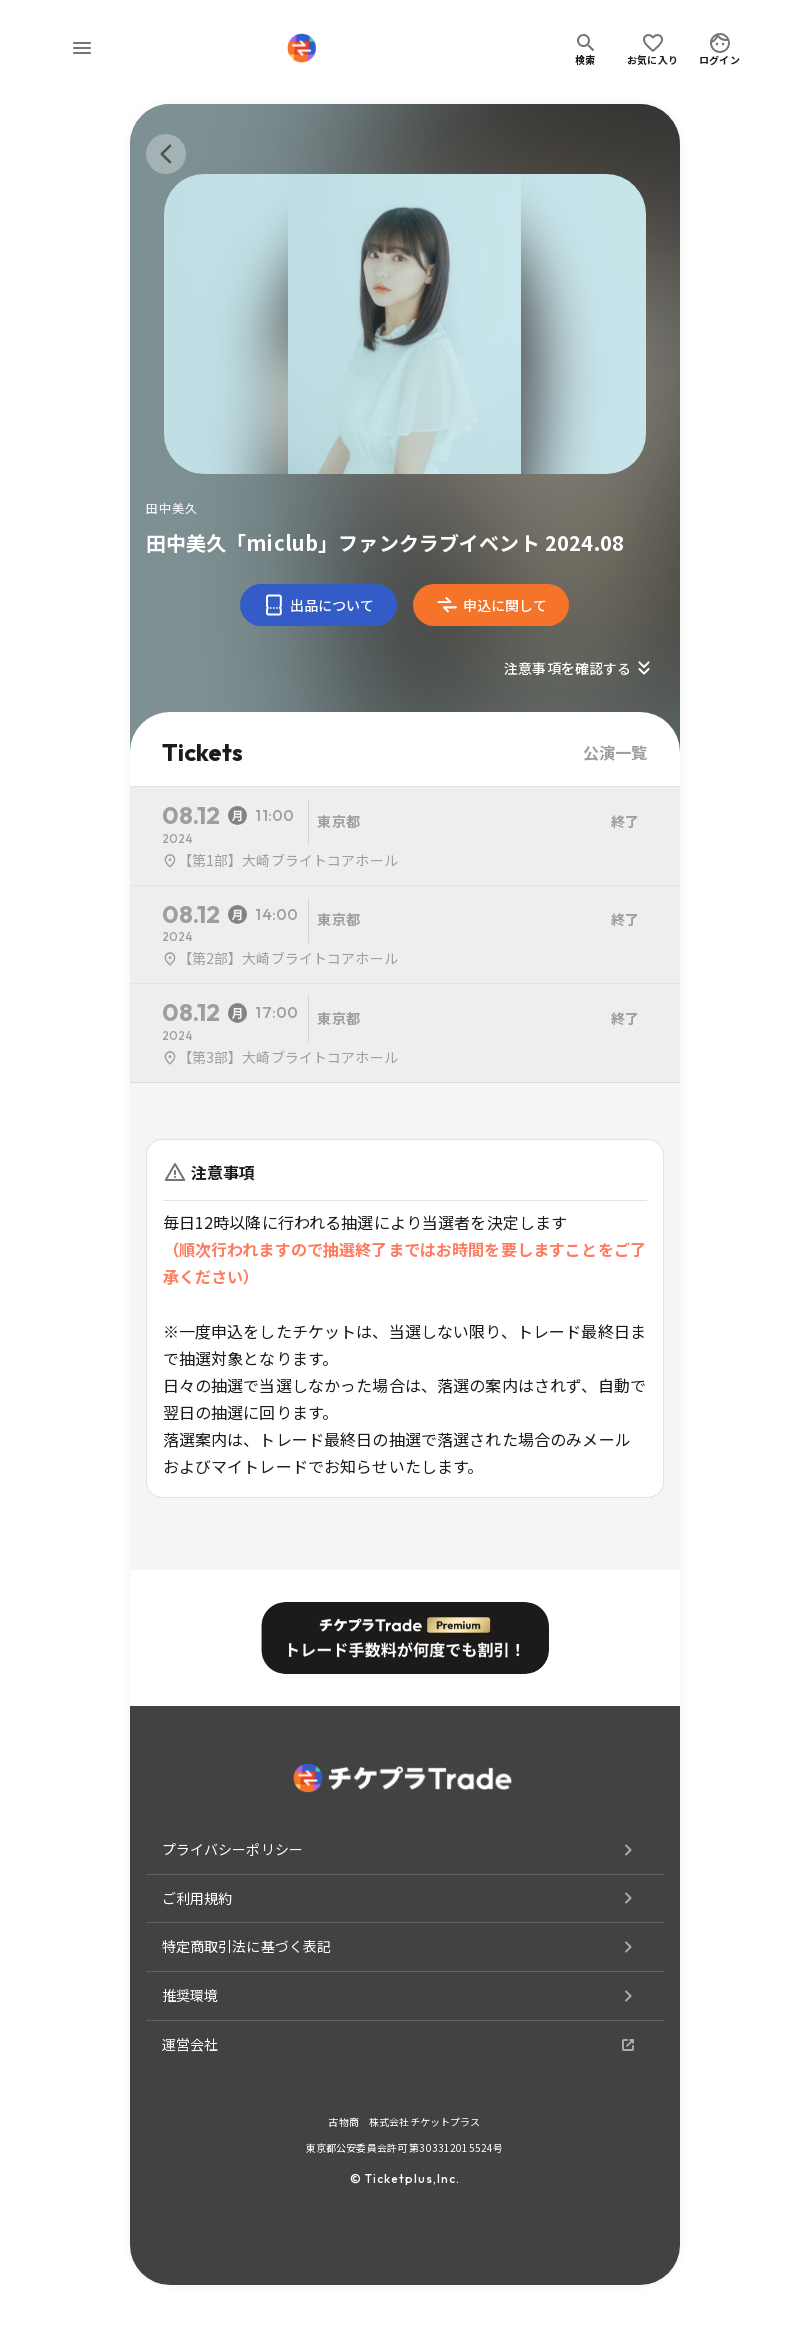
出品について (318, 605)
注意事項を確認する (579, 668)
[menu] (82, 48)
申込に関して (491, 605)
